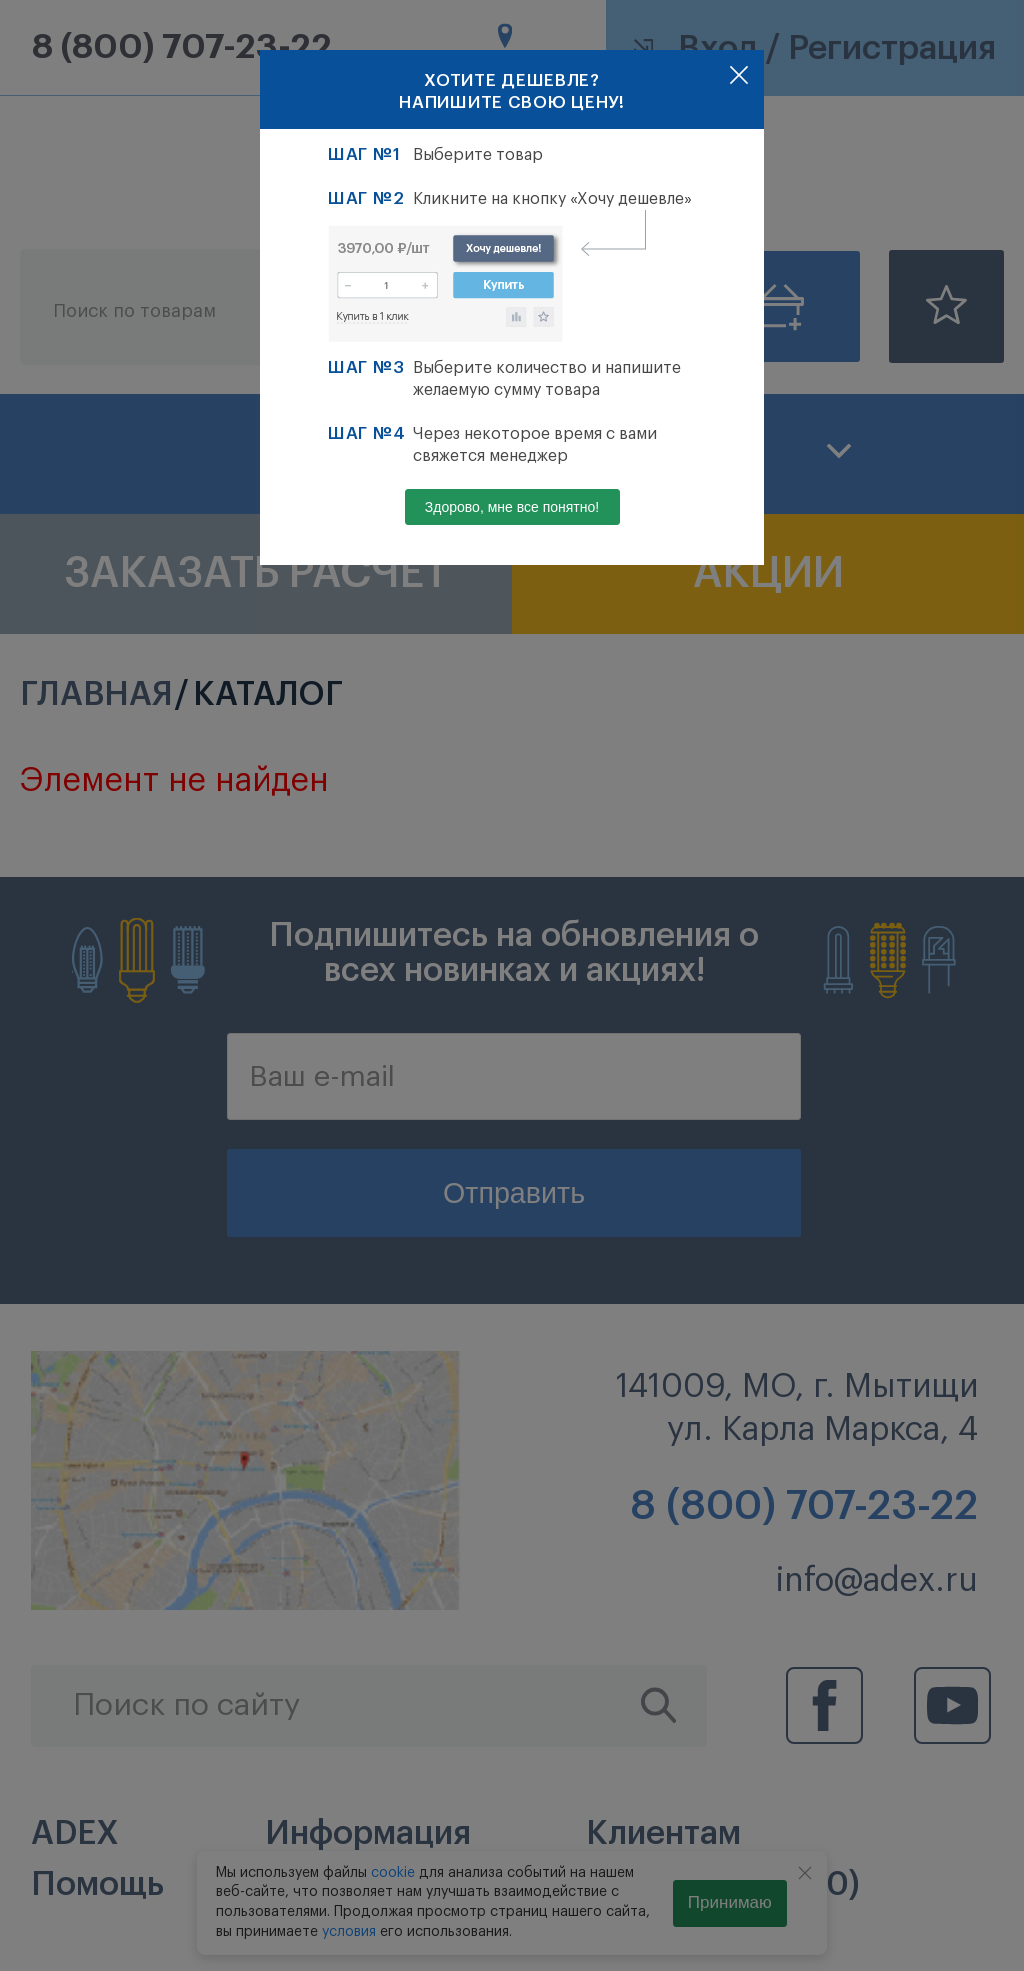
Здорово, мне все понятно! (512, 507)
